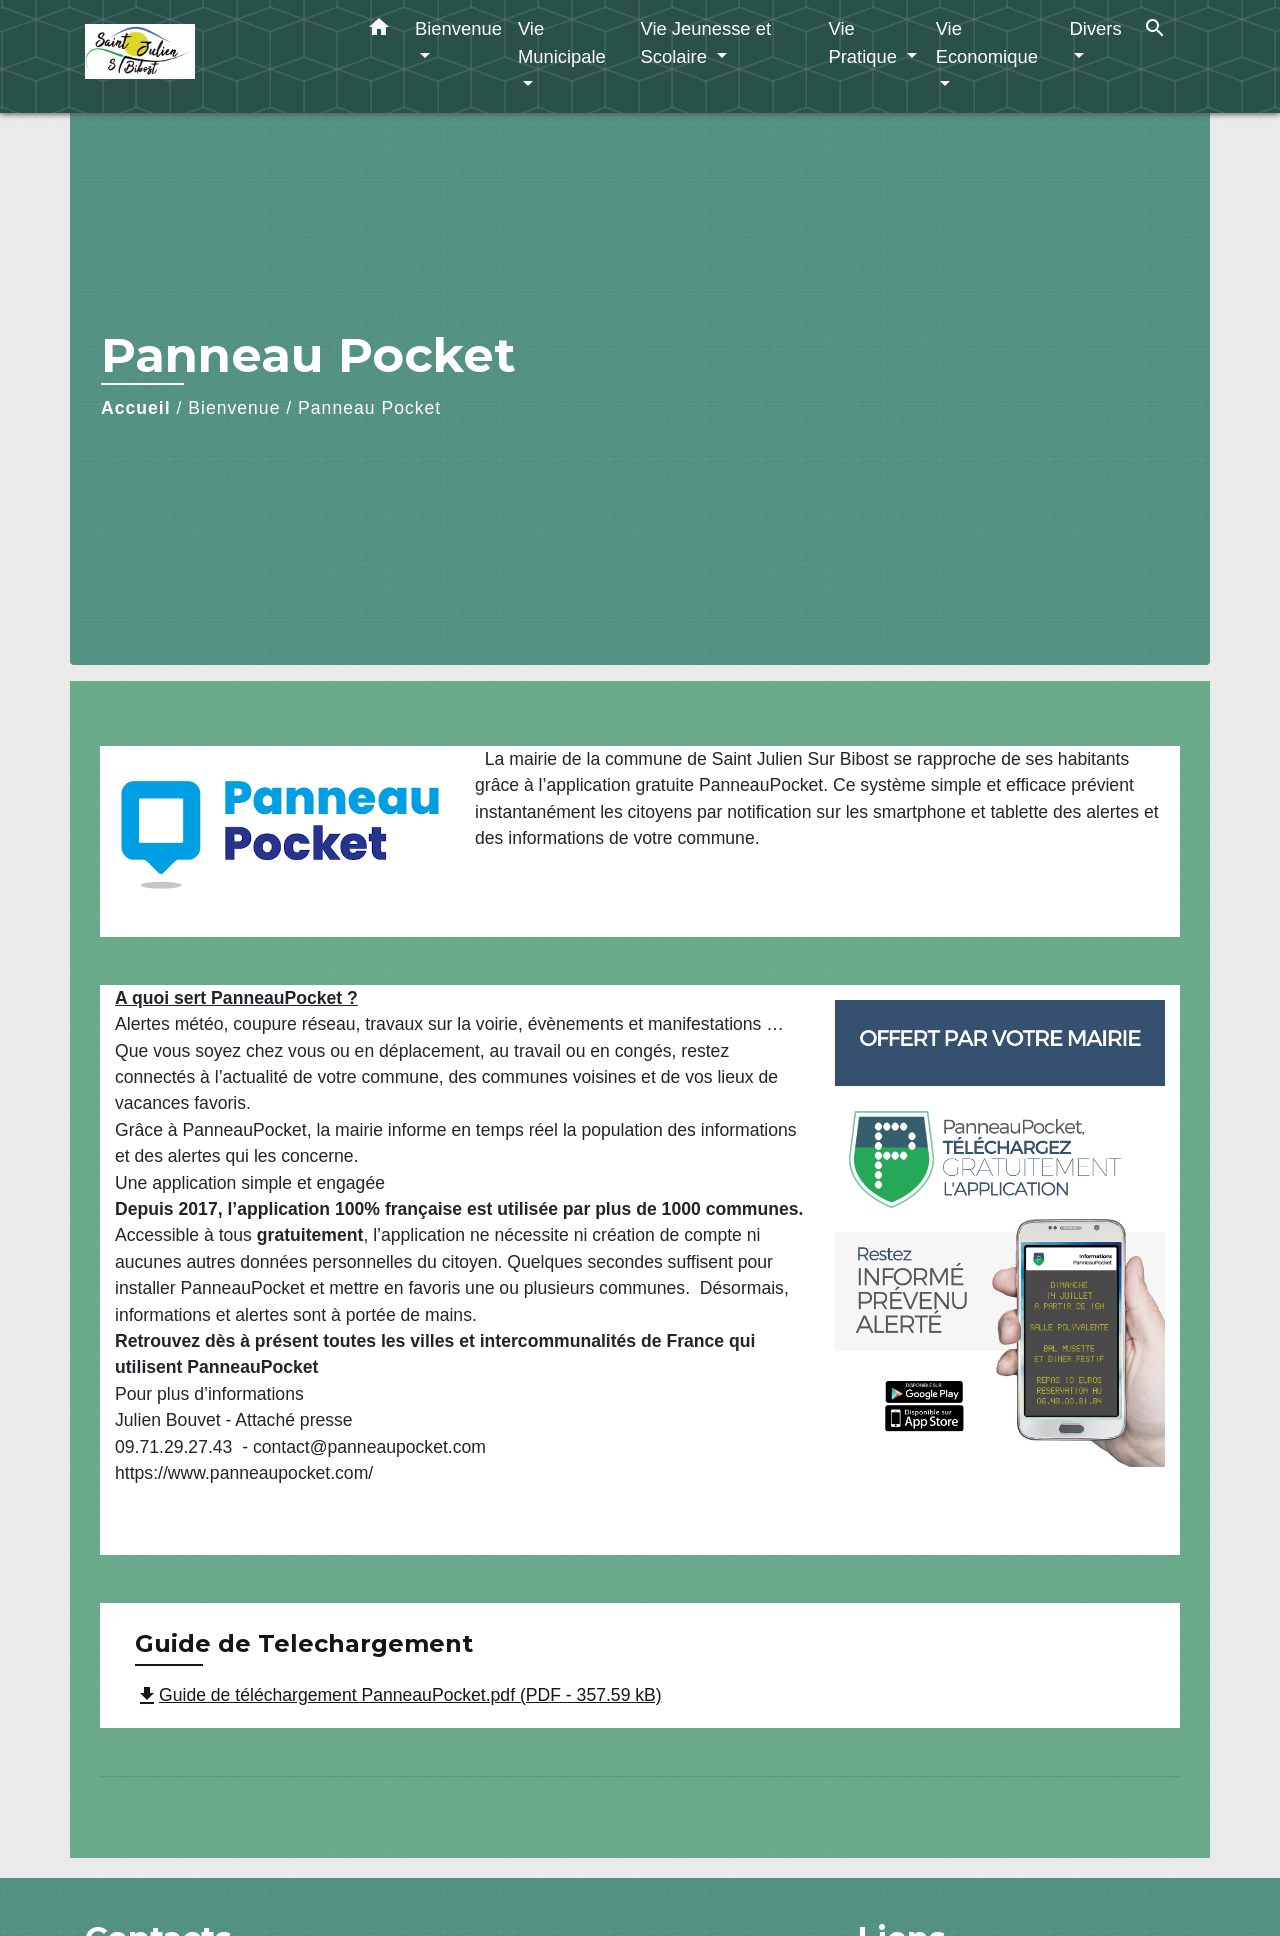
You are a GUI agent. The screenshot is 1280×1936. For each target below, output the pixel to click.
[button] (379, 31)
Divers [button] (1096, 28)
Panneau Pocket (369, 408)
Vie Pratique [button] (865, 42)
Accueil (136, 408)
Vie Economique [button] (987, 42)
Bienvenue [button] (458, 28)
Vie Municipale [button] (562, 42)
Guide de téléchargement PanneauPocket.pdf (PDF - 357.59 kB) (398, 1695)
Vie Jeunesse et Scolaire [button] (705, 42)
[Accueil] (210, 56)
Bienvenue (234, 408)
